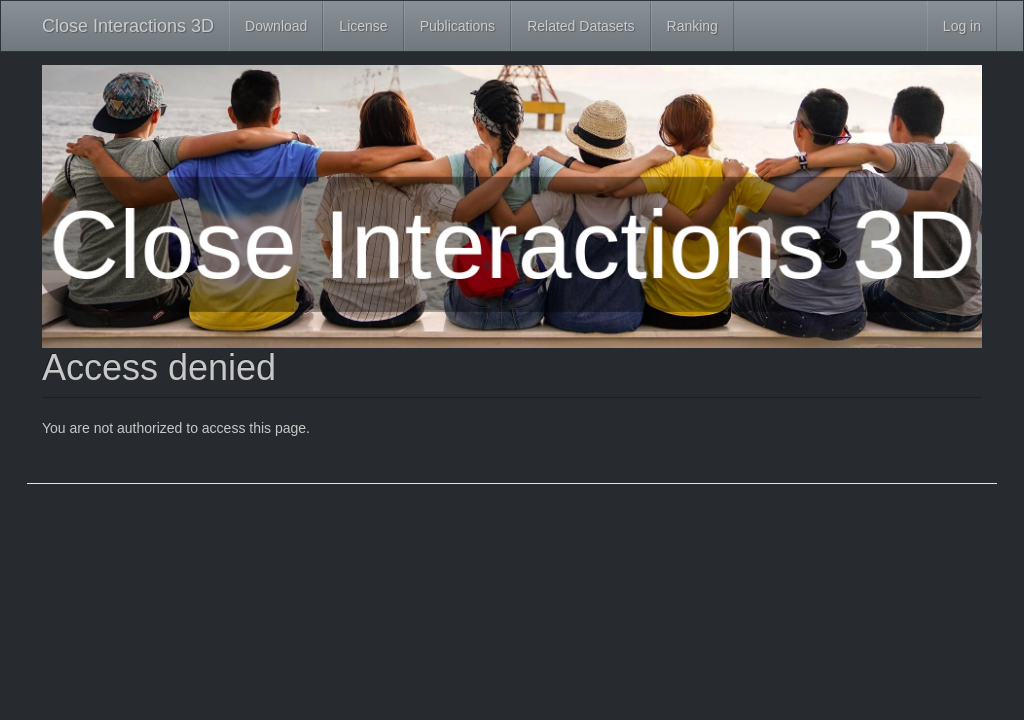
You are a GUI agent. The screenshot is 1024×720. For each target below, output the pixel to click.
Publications (458, 26)
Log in (962, 26)
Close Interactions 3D (128, 26)
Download (276, 26)
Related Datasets (580, 26)
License (363, 26)
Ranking (692, 26)
